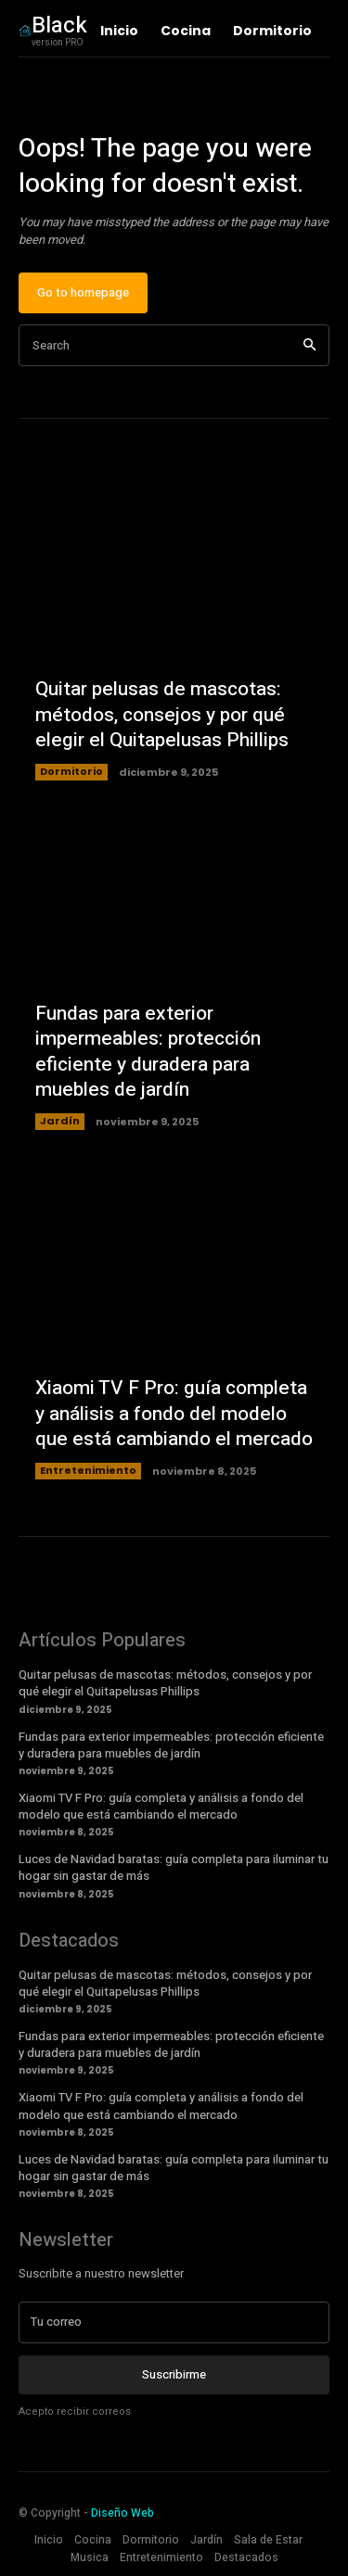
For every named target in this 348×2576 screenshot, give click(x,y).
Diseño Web (122, 2513)
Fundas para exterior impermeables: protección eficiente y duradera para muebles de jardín (148, 1051)
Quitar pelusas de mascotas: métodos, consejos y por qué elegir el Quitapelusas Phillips (162, 715)
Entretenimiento (88, 1470)
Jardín (60, 1120)
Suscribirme (174, 2374)
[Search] (309, 345)
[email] (174, 2322)
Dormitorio (71, 771)
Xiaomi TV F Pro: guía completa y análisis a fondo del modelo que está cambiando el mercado (174, 1413)
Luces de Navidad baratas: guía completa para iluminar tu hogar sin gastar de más (174, 1867)
